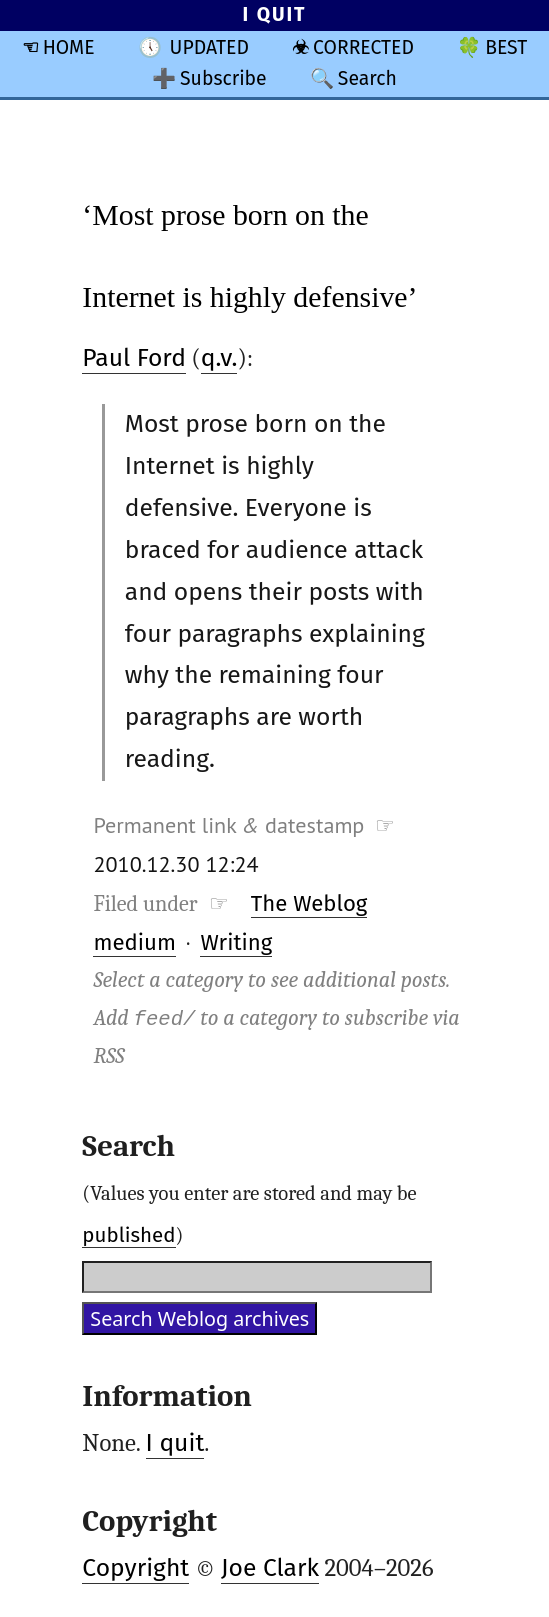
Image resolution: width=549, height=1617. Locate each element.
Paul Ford (134, 358)
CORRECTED (363, 47)
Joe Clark (270, 1568)
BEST (506, 47)
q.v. (219, 358)
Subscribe (223, 78)
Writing (236, 942)
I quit (175, 1443)
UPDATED (209, 47)
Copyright (135, 1568)
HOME (69, 47)
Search (367, 78)
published (128, 1235)
